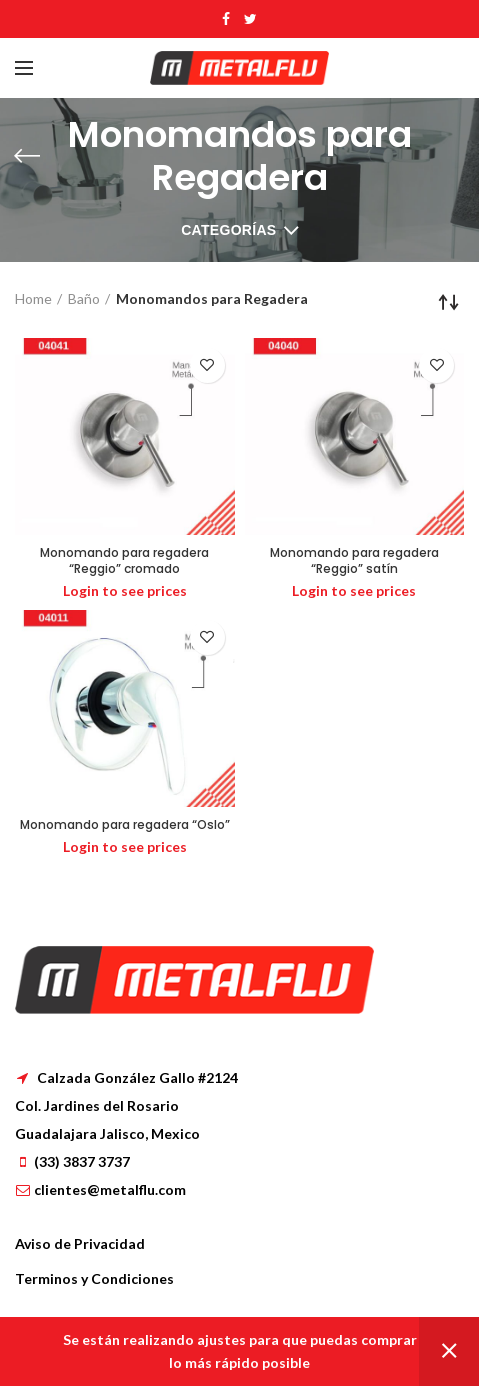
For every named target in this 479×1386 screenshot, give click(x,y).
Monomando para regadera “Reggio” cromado (124, 560)
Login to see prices (125, 590)
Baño (84, 298)
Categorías (228, 230)
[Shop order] (449, 302)
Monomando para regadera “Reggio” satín (354, 560)
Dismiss (449, 1351)
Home (33, 298)
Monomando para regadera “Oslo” (125, 825)
